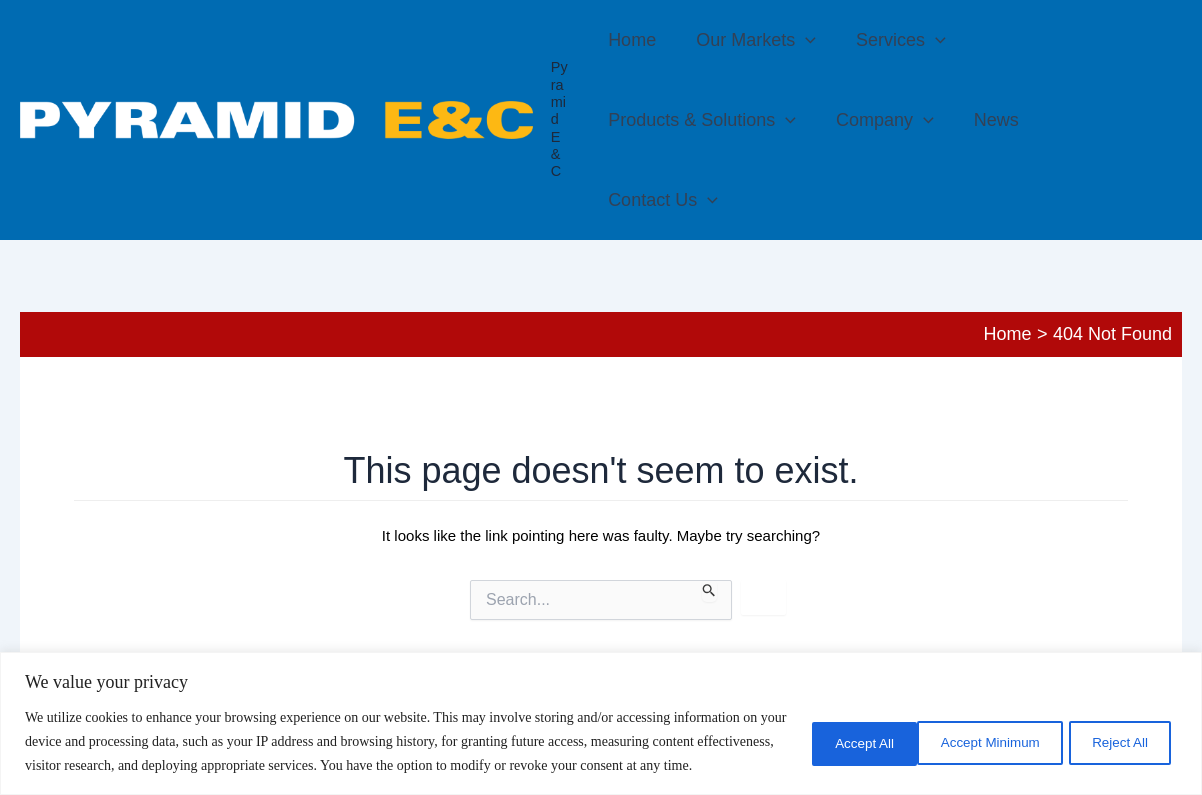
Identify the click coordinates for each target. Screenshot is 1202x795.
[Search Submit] (709, 511)
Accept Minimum (844, 730)
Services (893, 40)
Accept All (1117, 730)
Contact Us (878, 120)
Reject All (991, 730)
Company (657, 120)
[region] (601, 711)
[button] (801, 40)
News (764, 120)
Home (632, 40)
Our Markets (752, 40)
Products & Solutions (1068, 40)
